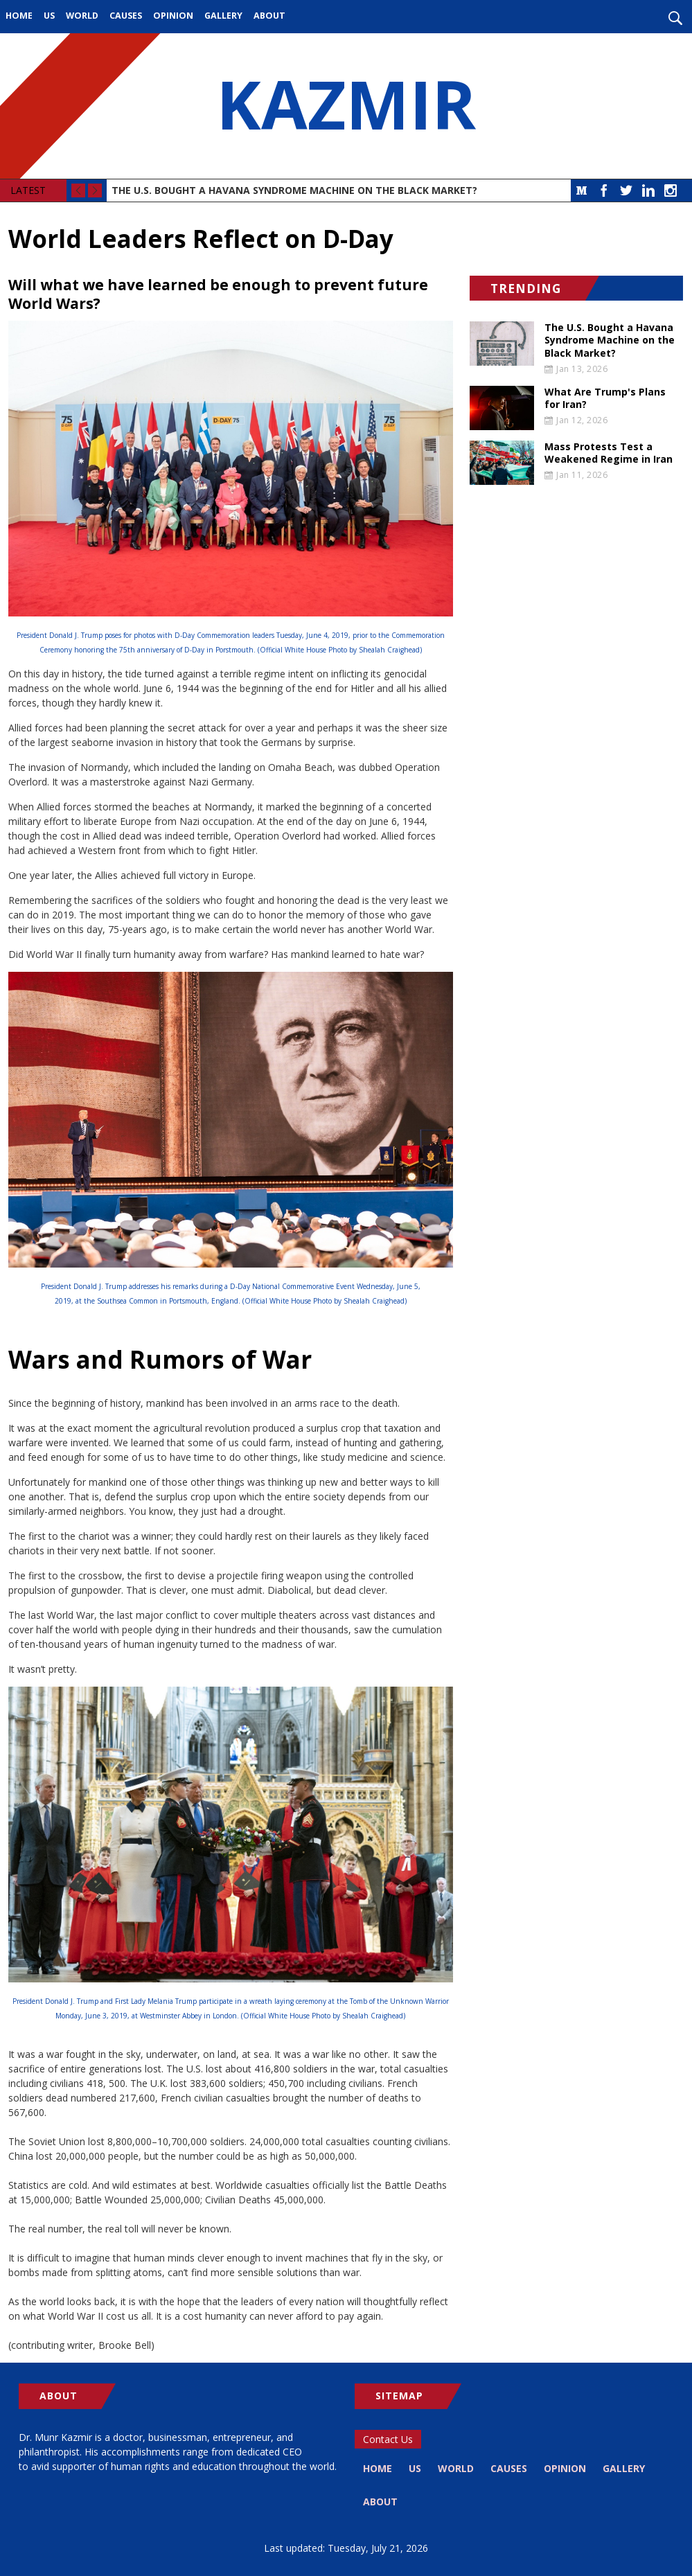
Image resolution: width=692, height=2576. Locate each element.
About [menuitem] (269, 15)
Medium (582, 190)
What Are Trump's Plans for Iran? (605, 398)
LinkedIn (648, 190)
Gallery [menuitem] (223, 15)
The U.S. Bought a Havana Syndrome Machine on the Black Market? (294, 190)
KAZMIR (346, 106)
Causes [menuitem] (125, 15)
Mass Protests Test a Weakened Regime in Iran (608, 453)
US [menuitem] (49, 15)
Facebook (604, 190)
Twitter (626, 190)
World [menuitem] (82, 15)
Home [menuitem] (19, 15)
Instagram (670, 190)
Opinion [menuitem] (173, 15)
